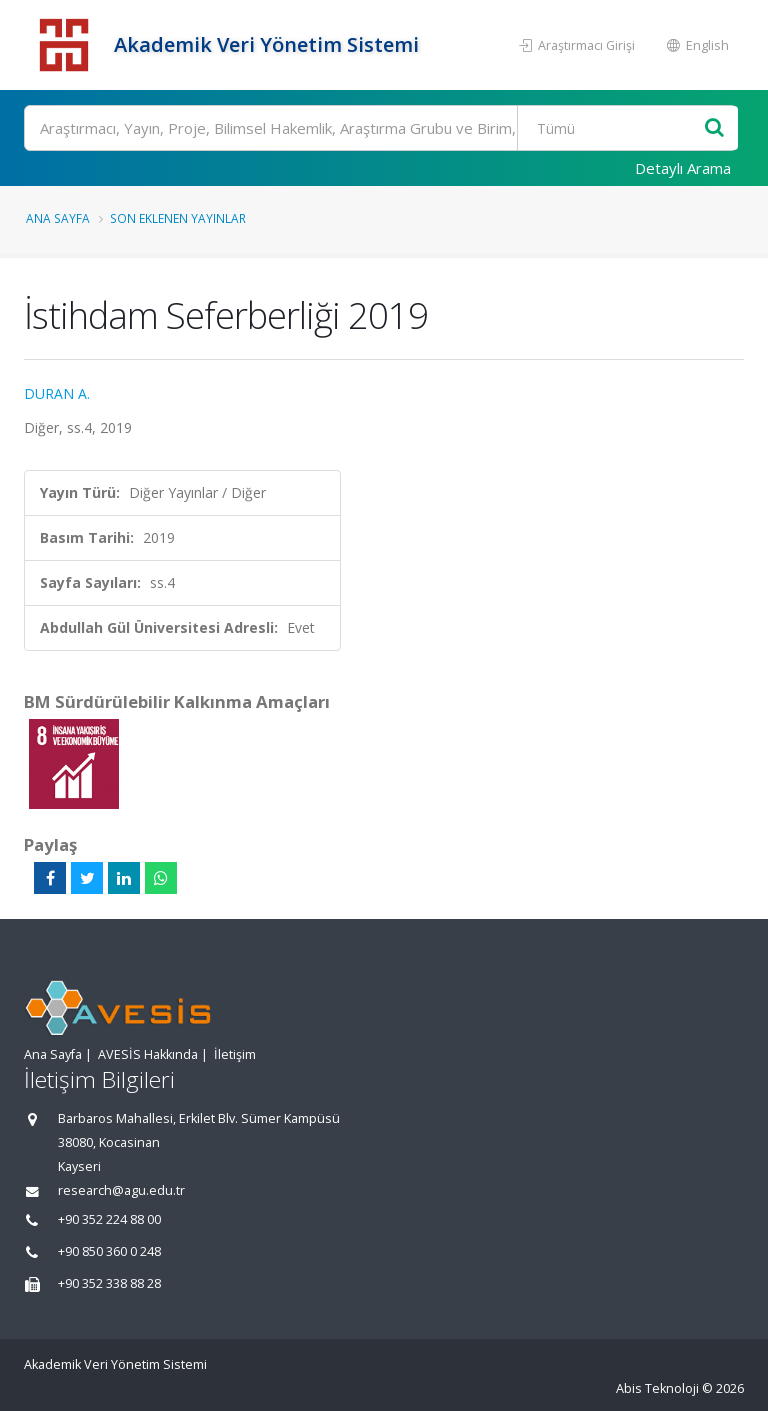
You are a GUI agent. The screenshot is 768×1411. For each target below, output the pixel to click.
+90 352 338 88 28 (109, 1283)
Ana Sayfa (58, 218)
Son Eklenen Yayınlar (178, 218)
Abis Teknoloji (657, 1388)
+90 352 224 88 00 (109, 1219)
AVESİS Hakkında (148, 1054)
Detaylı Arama (683, 168)
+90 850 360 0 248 (109, 1251)
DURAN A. (57, 393)
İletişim (235, 1054)
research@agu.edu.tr (121, 1190)
